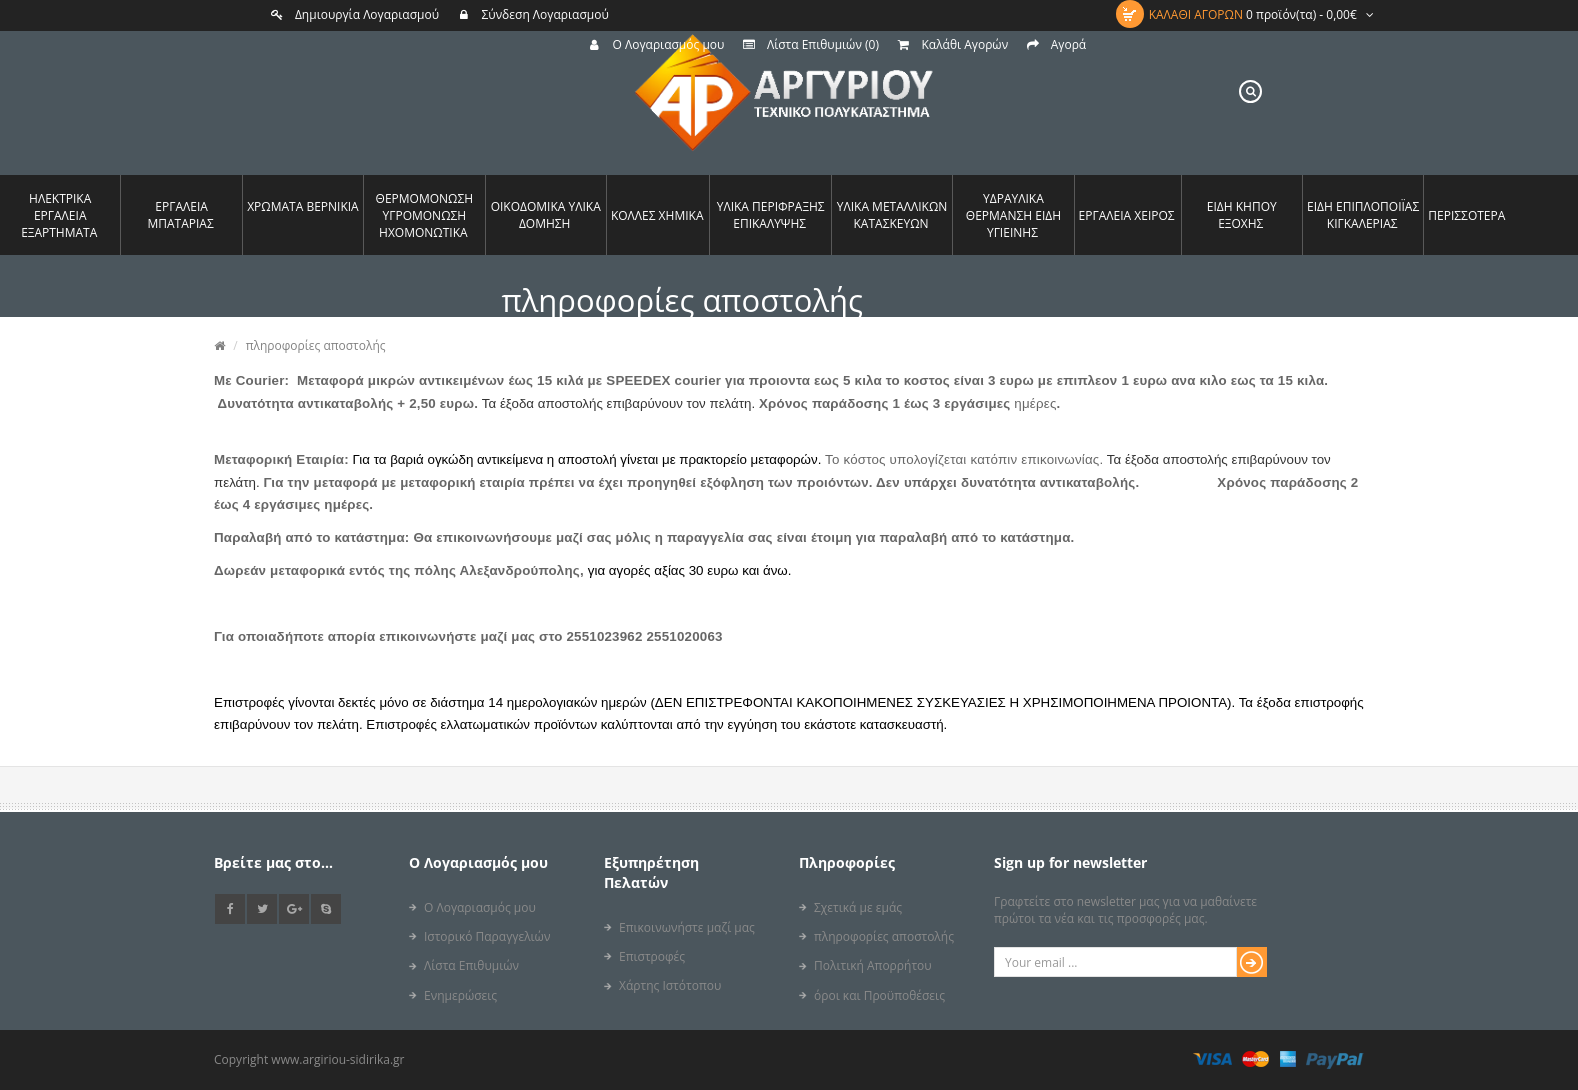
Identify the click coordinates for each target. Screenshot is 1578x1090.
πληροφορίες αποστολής (316, 345)
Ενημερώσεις (460, 995)
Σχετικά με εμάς (858, 907)
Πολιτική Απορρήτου (873, 965)
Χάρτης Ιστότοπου (670, 985)
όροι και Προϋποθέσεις (879, 995)
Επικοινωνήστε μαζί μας (687, 927)
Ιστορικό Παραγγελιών (487, 936)
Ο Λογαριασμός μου (480, 907)
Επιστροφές (652, 956)
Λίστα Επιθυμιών (471, 965)
